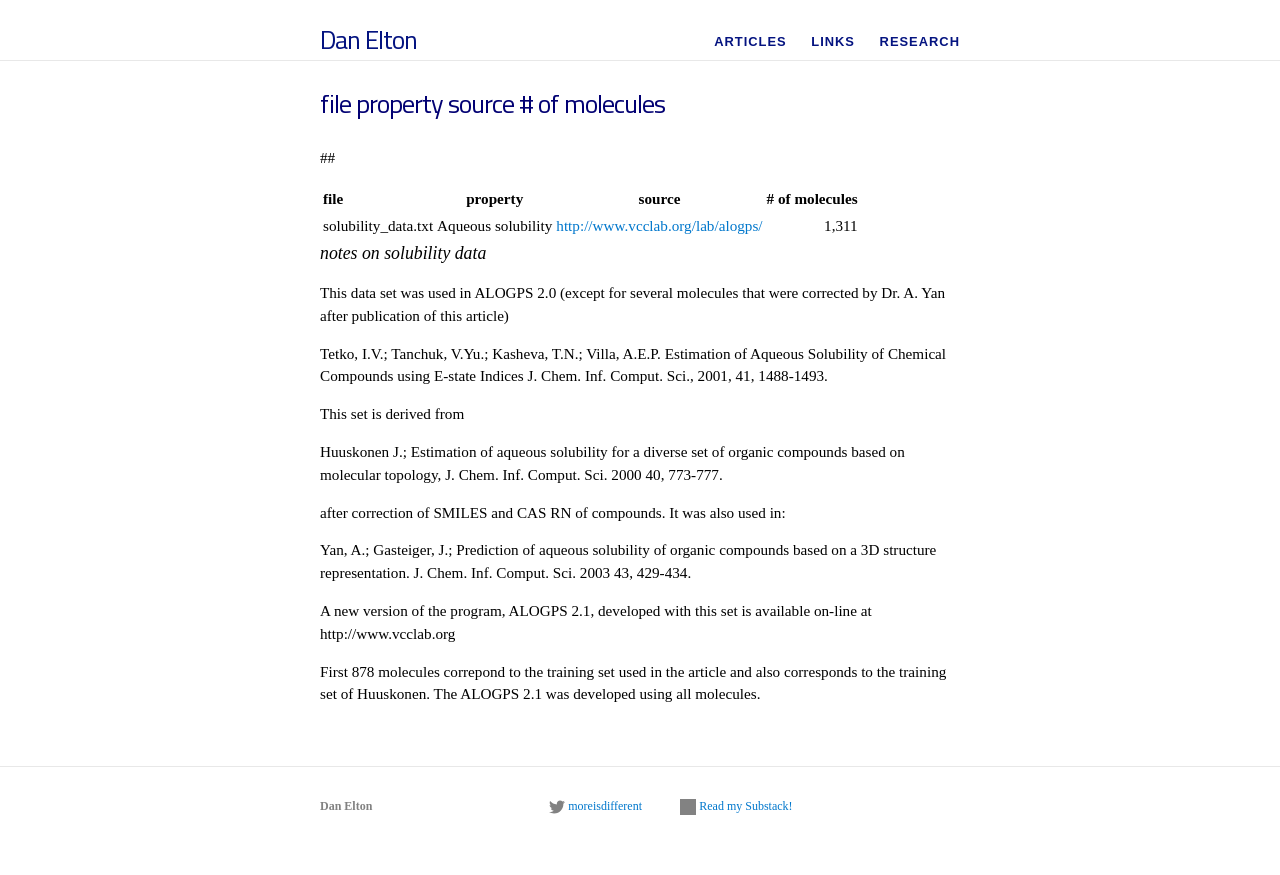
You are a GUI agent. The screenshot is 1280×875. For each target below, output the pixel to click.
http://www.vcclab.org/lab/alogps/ (659, 225)
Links (833, 41)
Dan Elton (368, 39)
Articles (750, 41)
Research (920, 41)
